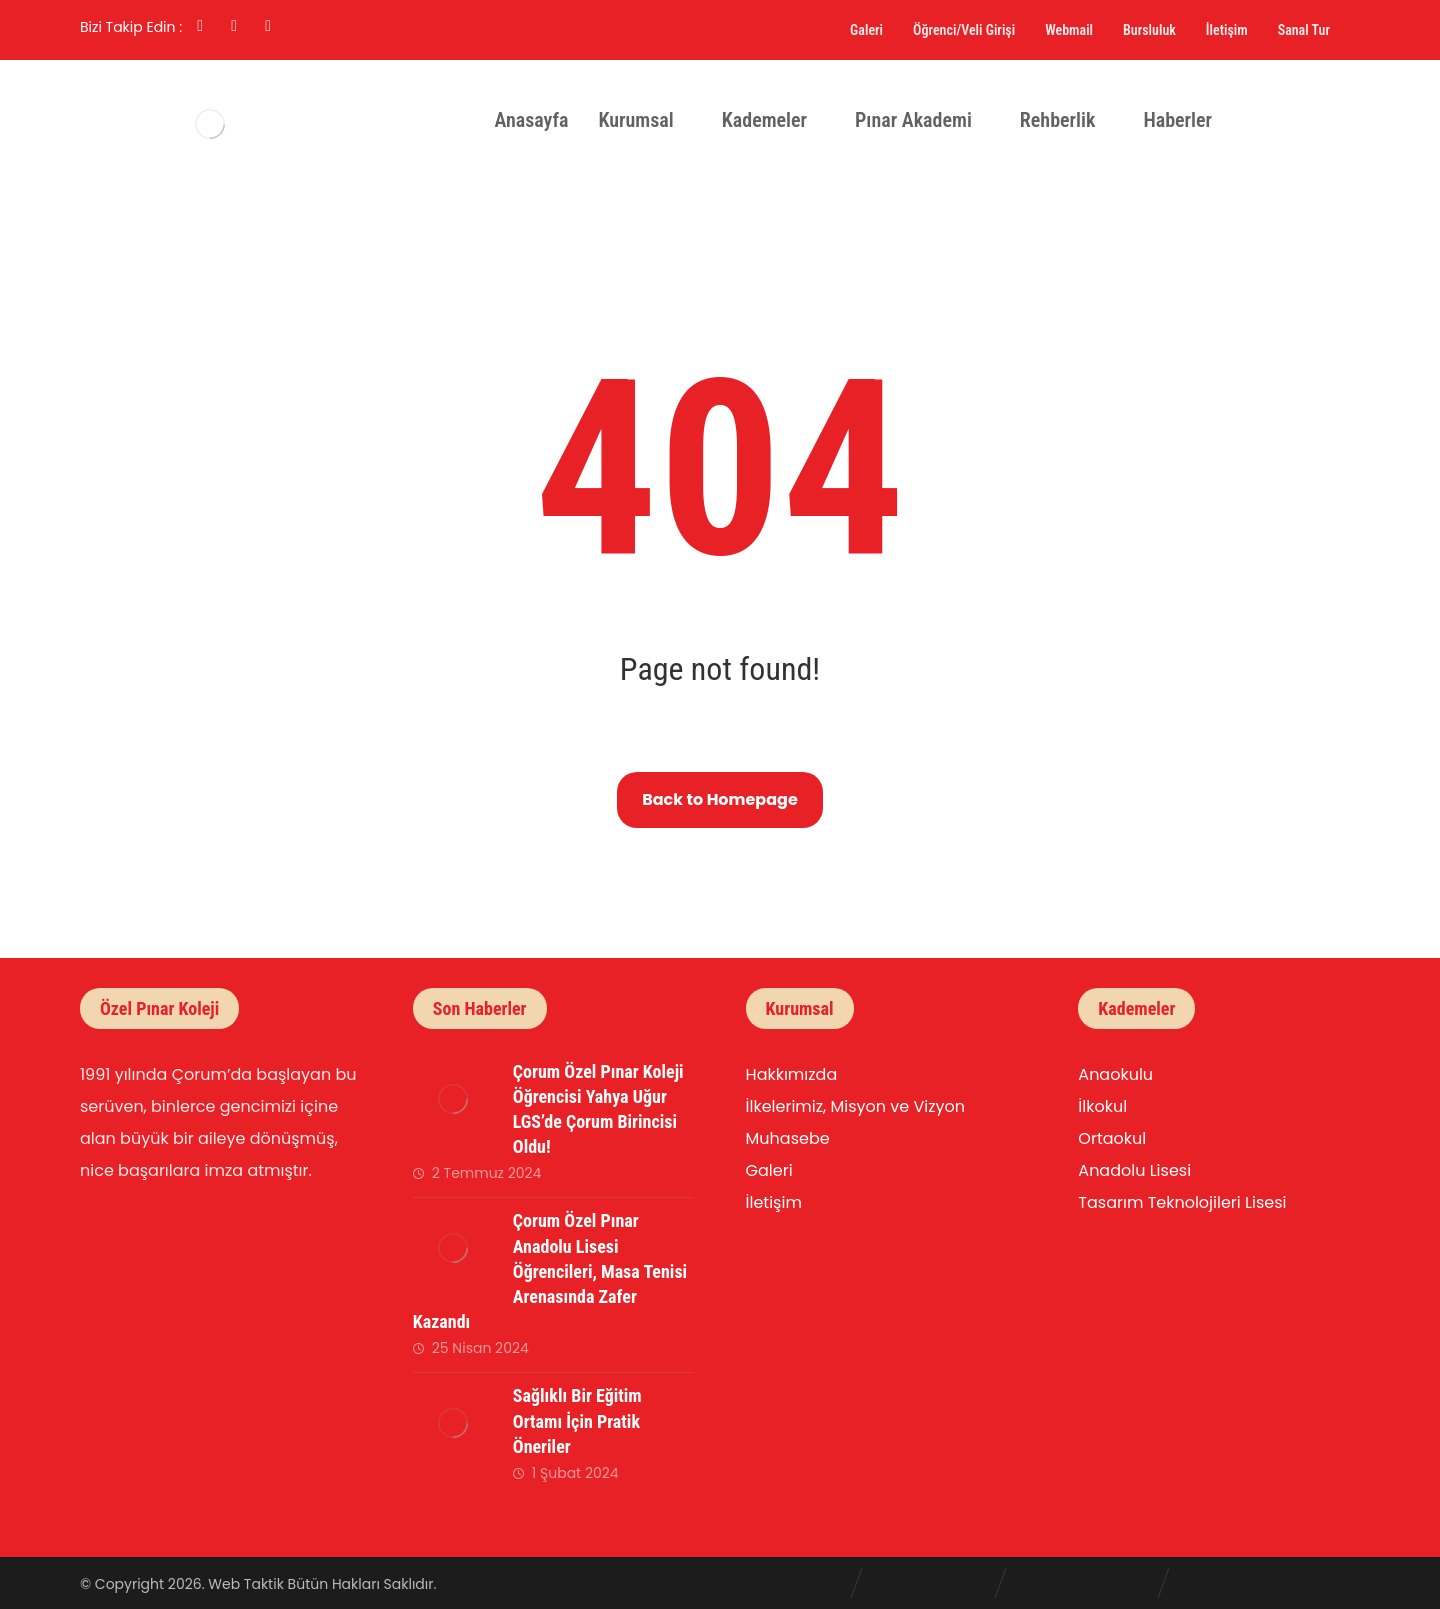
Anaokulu (1115, 1074)
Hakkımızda (792, 1074)
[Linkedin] (234, 26)
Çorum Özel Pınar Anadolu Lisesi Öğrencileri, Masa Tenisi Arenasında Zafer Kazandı (550, 1271)
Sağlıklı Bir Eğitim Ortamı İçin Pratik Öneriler (577, 1420)
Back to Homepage (720, 799)
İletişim (774, 1202)
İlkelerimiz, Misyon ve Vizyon (855, 1106)
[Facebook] (200, 26)
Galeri (769, 1170)
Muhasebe (788, 1138)
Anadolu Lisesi (1134, 1170)
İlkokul (1102, 1106)
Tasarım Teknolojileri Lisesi (1182, 1202)
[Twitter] (268, 26)
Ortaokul (1112, 1138)
